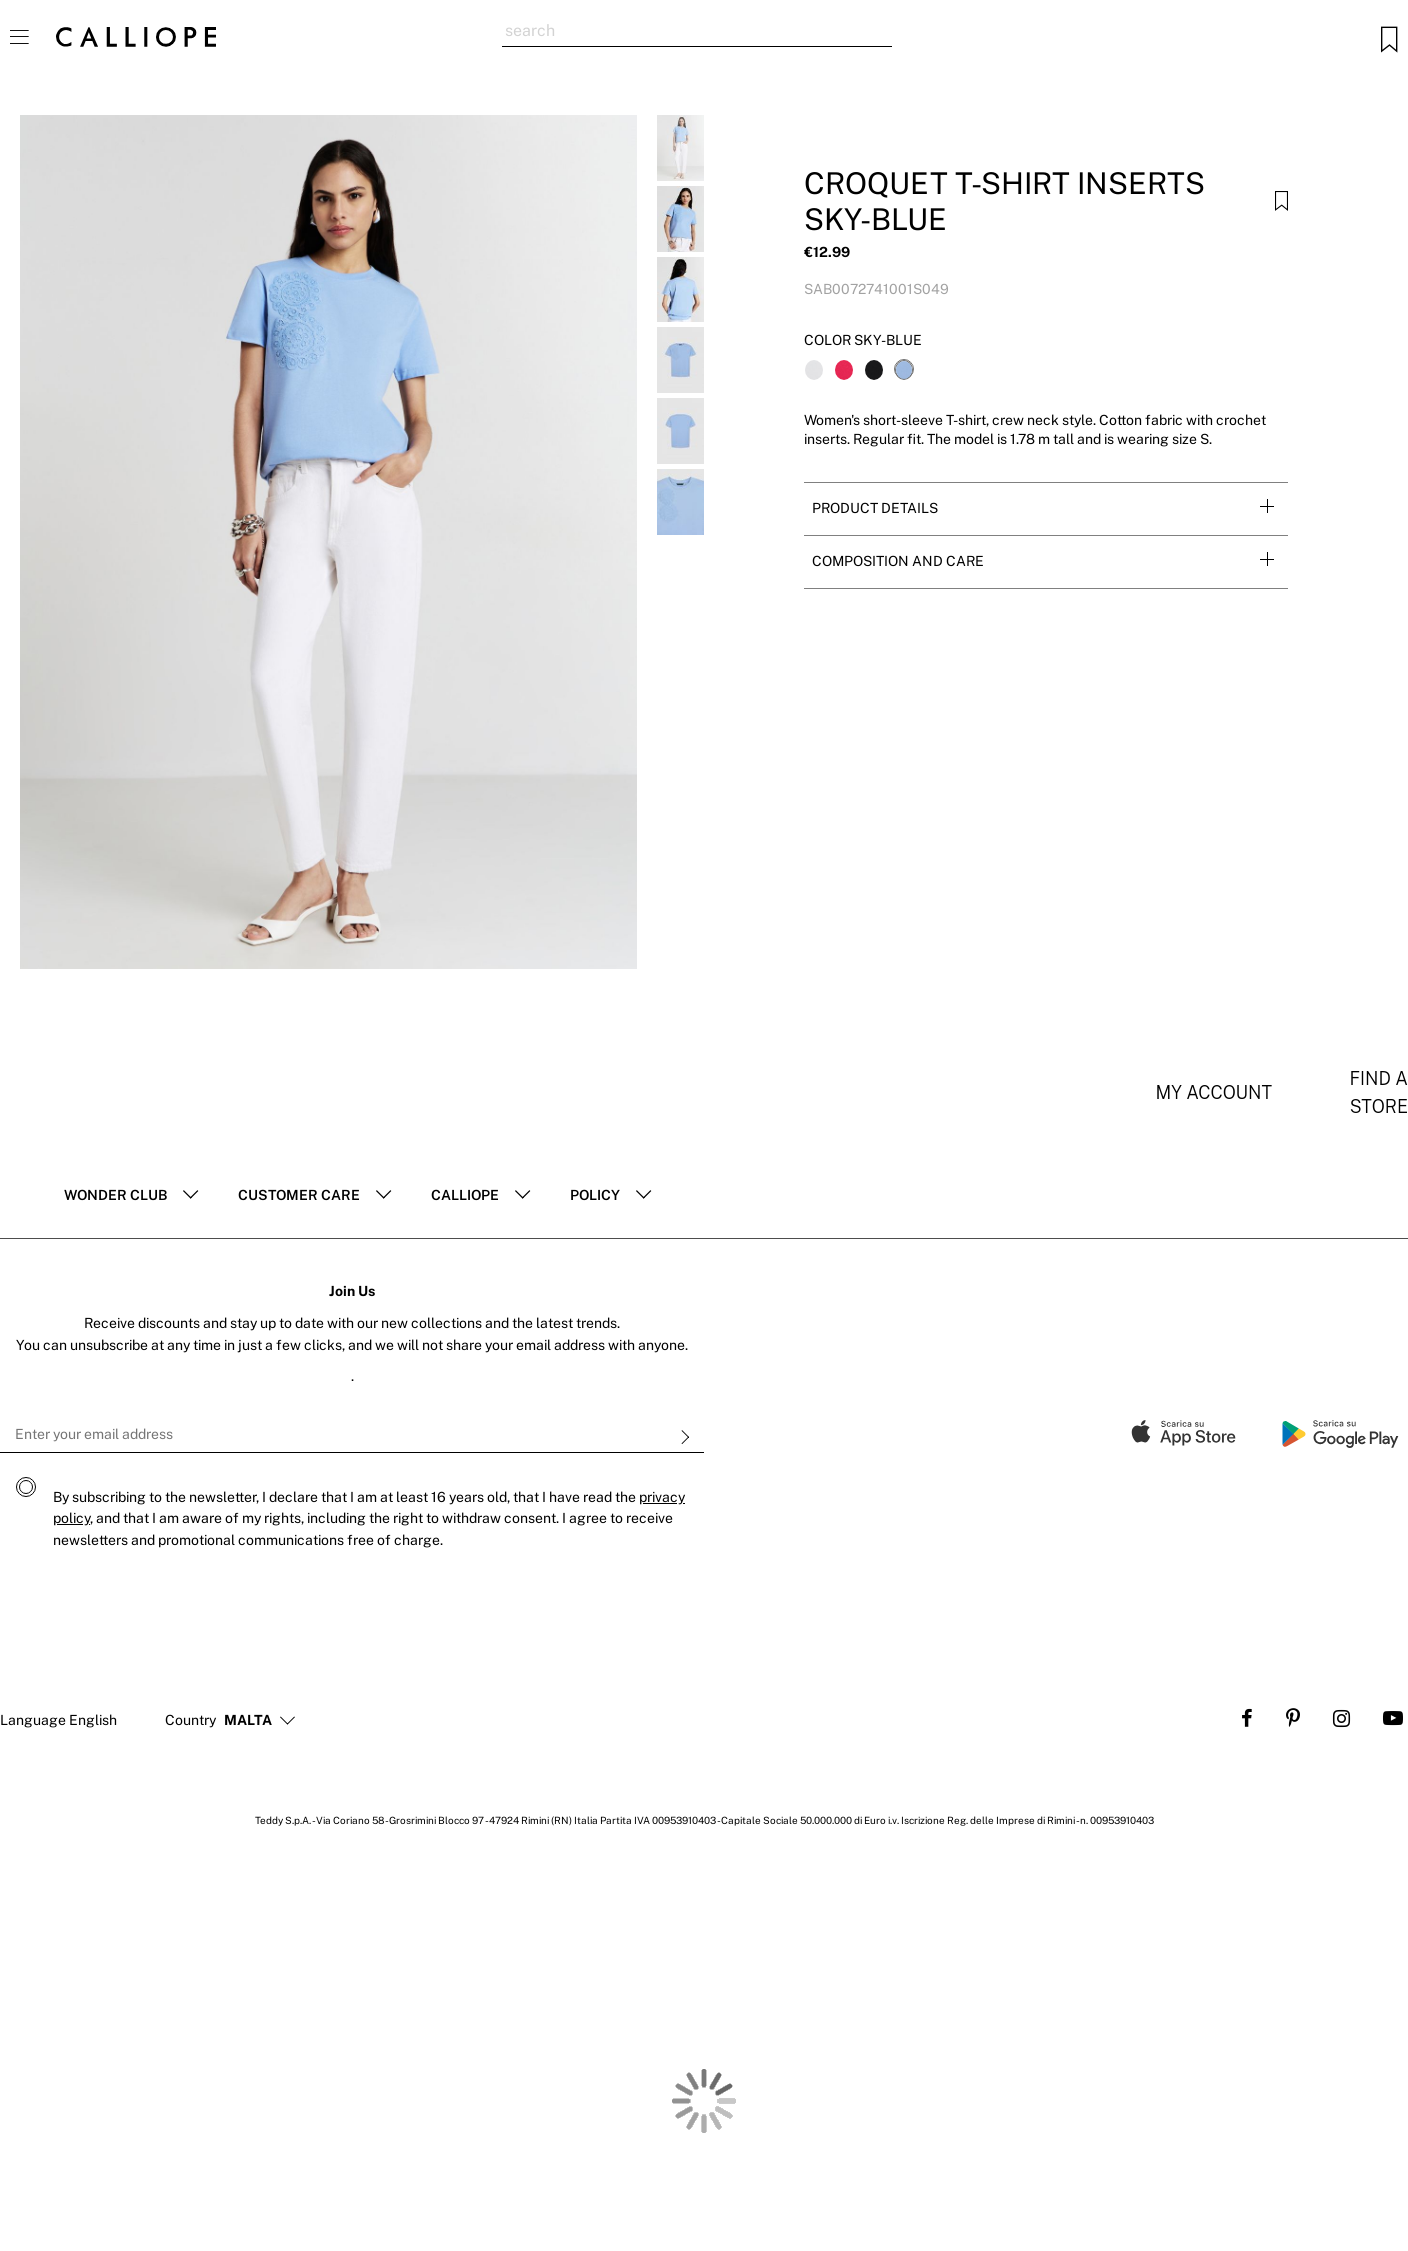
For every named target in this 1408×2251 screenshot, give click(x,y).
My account (1213, 1092)
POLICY (595, 1195)
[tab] (1046, 508)
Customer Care (299, 1195)
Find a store (1378, 1092)
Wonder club (115, 1195)
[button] (248, 1721)
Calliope (465, 1195)
